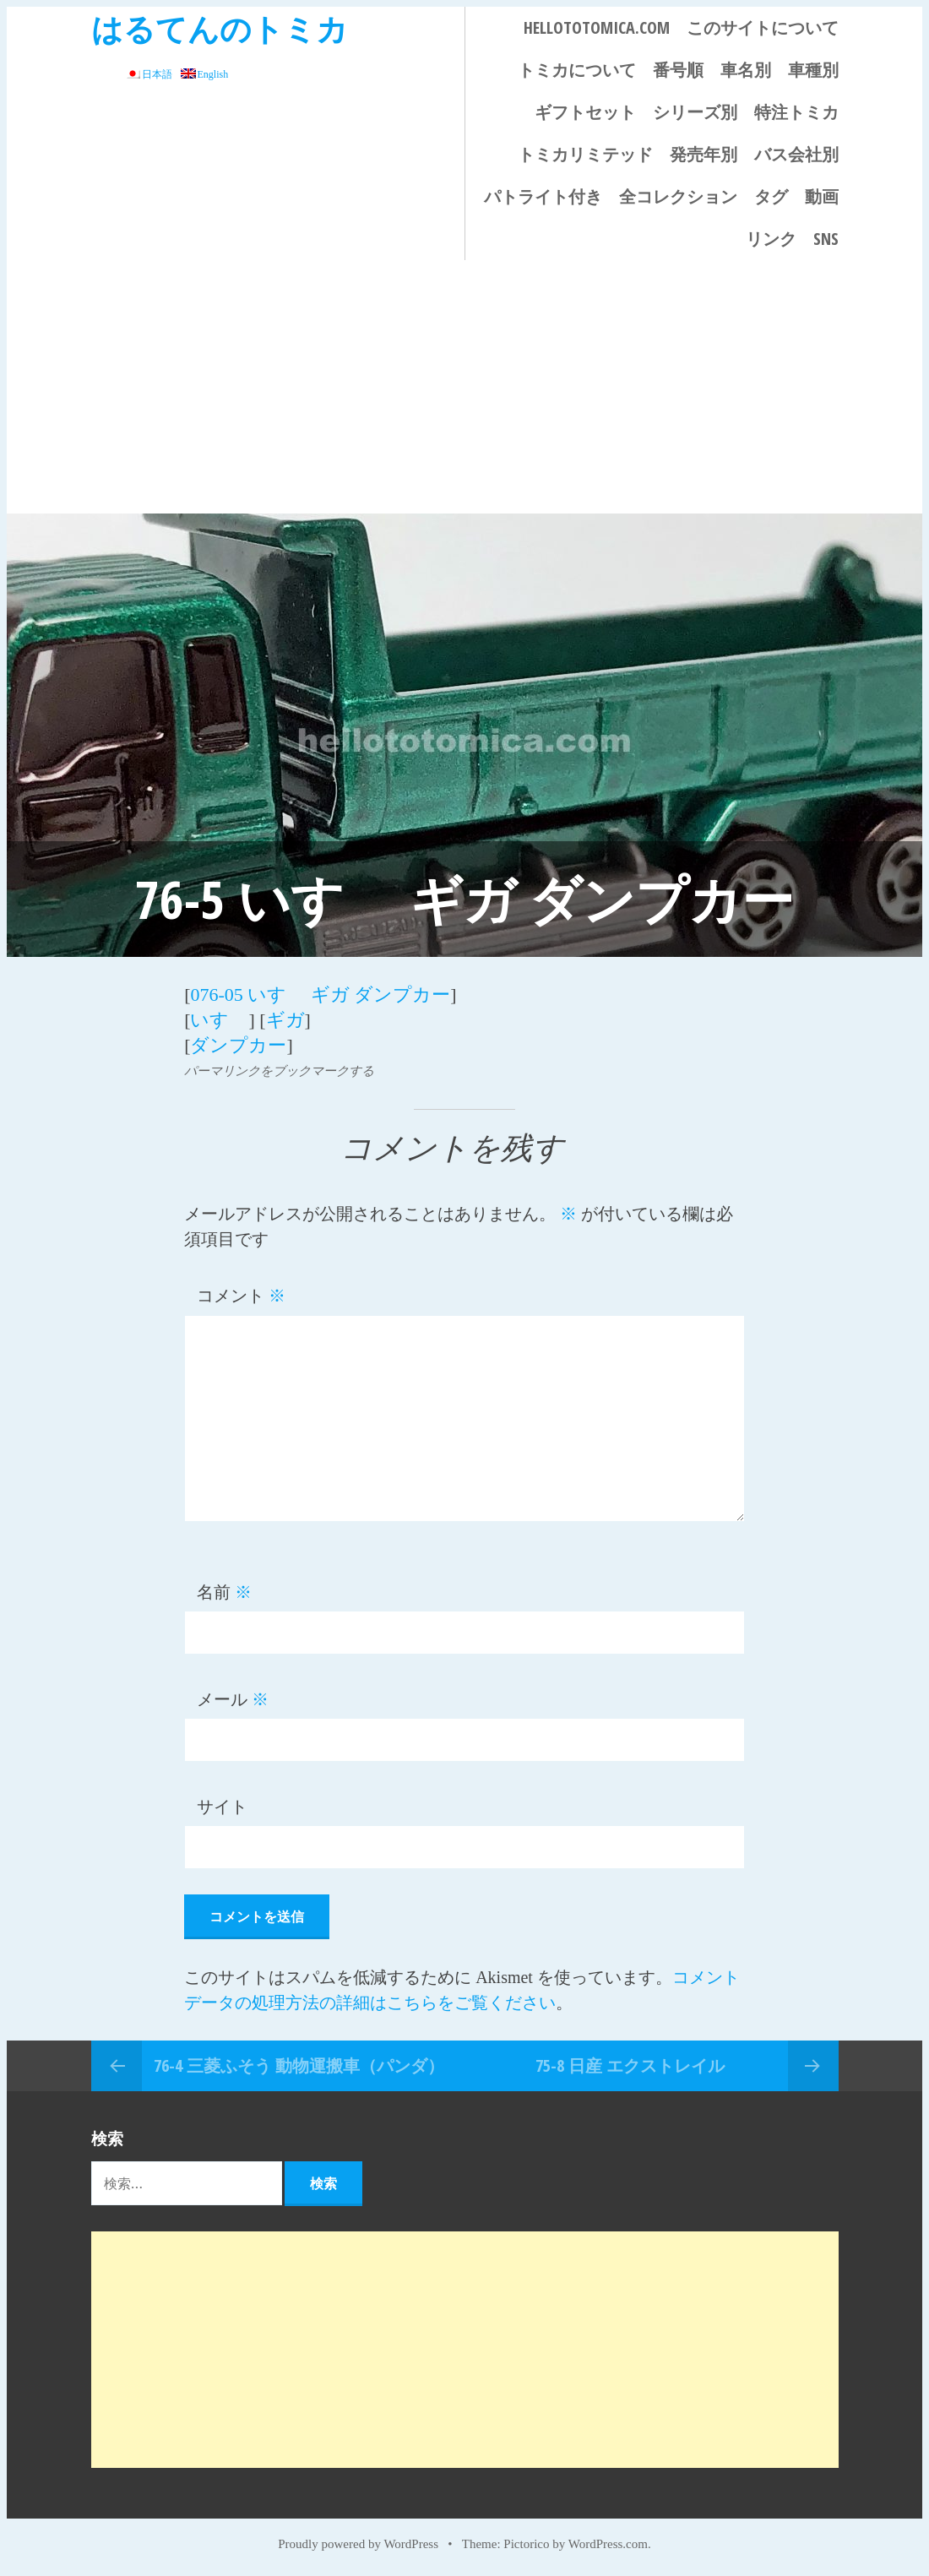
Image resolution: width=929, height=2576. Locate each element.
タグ (771, 196)
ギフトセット (585, 112)
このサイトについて (763, 27)
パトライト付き (543, 196)
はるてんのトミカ (219, 28)
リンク (771, 238)
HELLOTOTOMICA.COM (597, 27)
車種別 (813, 69)
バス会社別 (796, 154)
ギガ (285, 1019)
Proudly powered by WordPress (358, 2544)
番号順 (678, 69)
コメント (241, 1295)
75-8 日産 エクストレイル (630, 2065)
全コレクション (678, 196)
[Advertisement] (464, 387)
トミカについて (577, 69)
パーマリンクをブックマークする (279, 1071)
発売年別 (703, 154)
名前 (224, 1592)
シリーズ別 (695, 112)
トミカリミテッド (585, 154)
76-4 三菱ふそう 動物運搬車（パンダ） (299, 2065)
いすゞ (219, 1019)
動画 (822, 196)
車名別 (745, 69)
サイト (222, 1806)
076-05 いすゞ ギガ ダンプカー (320, 994)
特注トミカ (796, 112)
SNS (826, 238)
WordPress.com (608, 2544)
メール (233, 1699)
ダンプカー (238, 1045)
